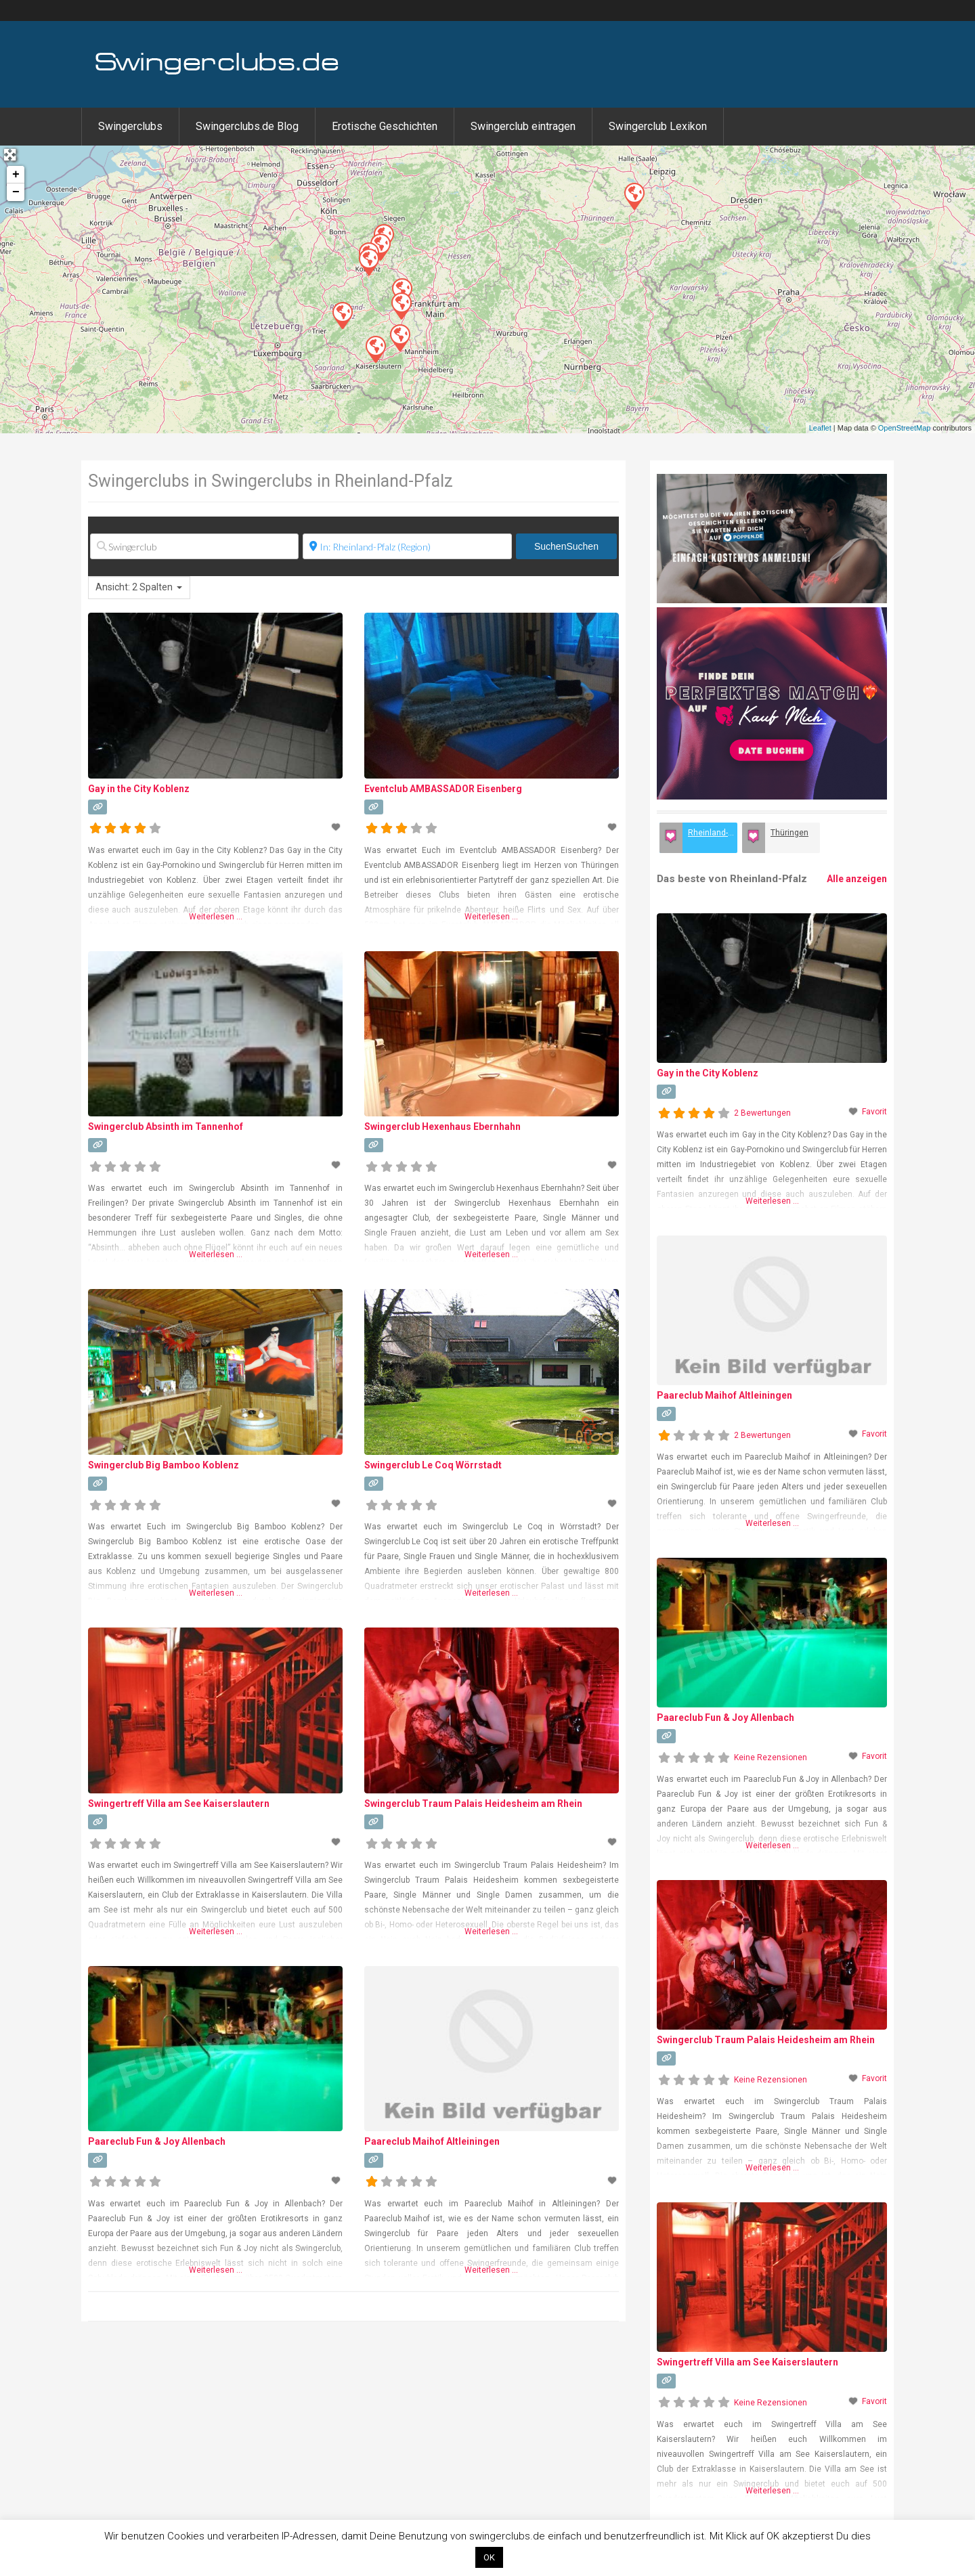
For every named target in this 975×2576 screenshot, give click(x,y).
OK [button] (489, 2557)
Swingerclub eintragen (523, 126)
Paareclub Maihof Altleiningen (432, 2141)
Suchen (566, 546)
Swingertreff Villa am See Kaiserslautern (178, 1803)
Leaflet (820, 428)
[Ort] (407, 546)
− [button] (16, 192)
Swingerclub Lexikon (658, 126)
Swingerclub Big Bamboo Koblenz (163, 1465)
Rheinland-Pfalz (712, 832)
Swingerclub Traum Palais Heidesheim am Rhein (473, 1803)
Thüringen (789, 832)
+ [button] (16, 175)
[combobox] (139, 587)
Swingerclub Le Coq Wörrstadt (433, 1465)
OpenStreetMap (904, 428)
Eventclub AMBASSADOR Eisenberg (443, 788)
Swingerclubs (130, 126)
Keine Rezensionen (770, 1757)
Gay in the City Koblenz (139, 788)
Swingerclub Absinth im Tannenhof (165, 1126)
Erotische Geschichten (384, 126)
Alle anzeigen (857, 878)
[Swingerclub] (194, 546)
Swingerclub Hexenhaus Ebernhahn (442, 1126)
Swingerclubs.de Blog (247, 126)
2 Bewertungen (762, 1113)
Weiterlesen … (215, 916)
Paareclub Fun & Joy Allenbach (156, 2141)
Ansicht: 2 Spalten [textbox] (134, 587)
